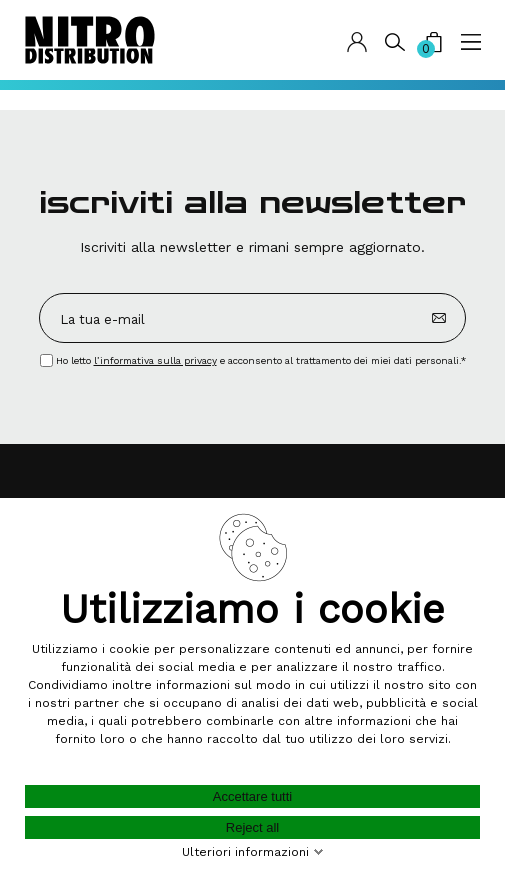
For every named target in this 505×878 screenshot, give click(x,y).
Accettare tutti (252, 796)
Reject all (252, 827)
